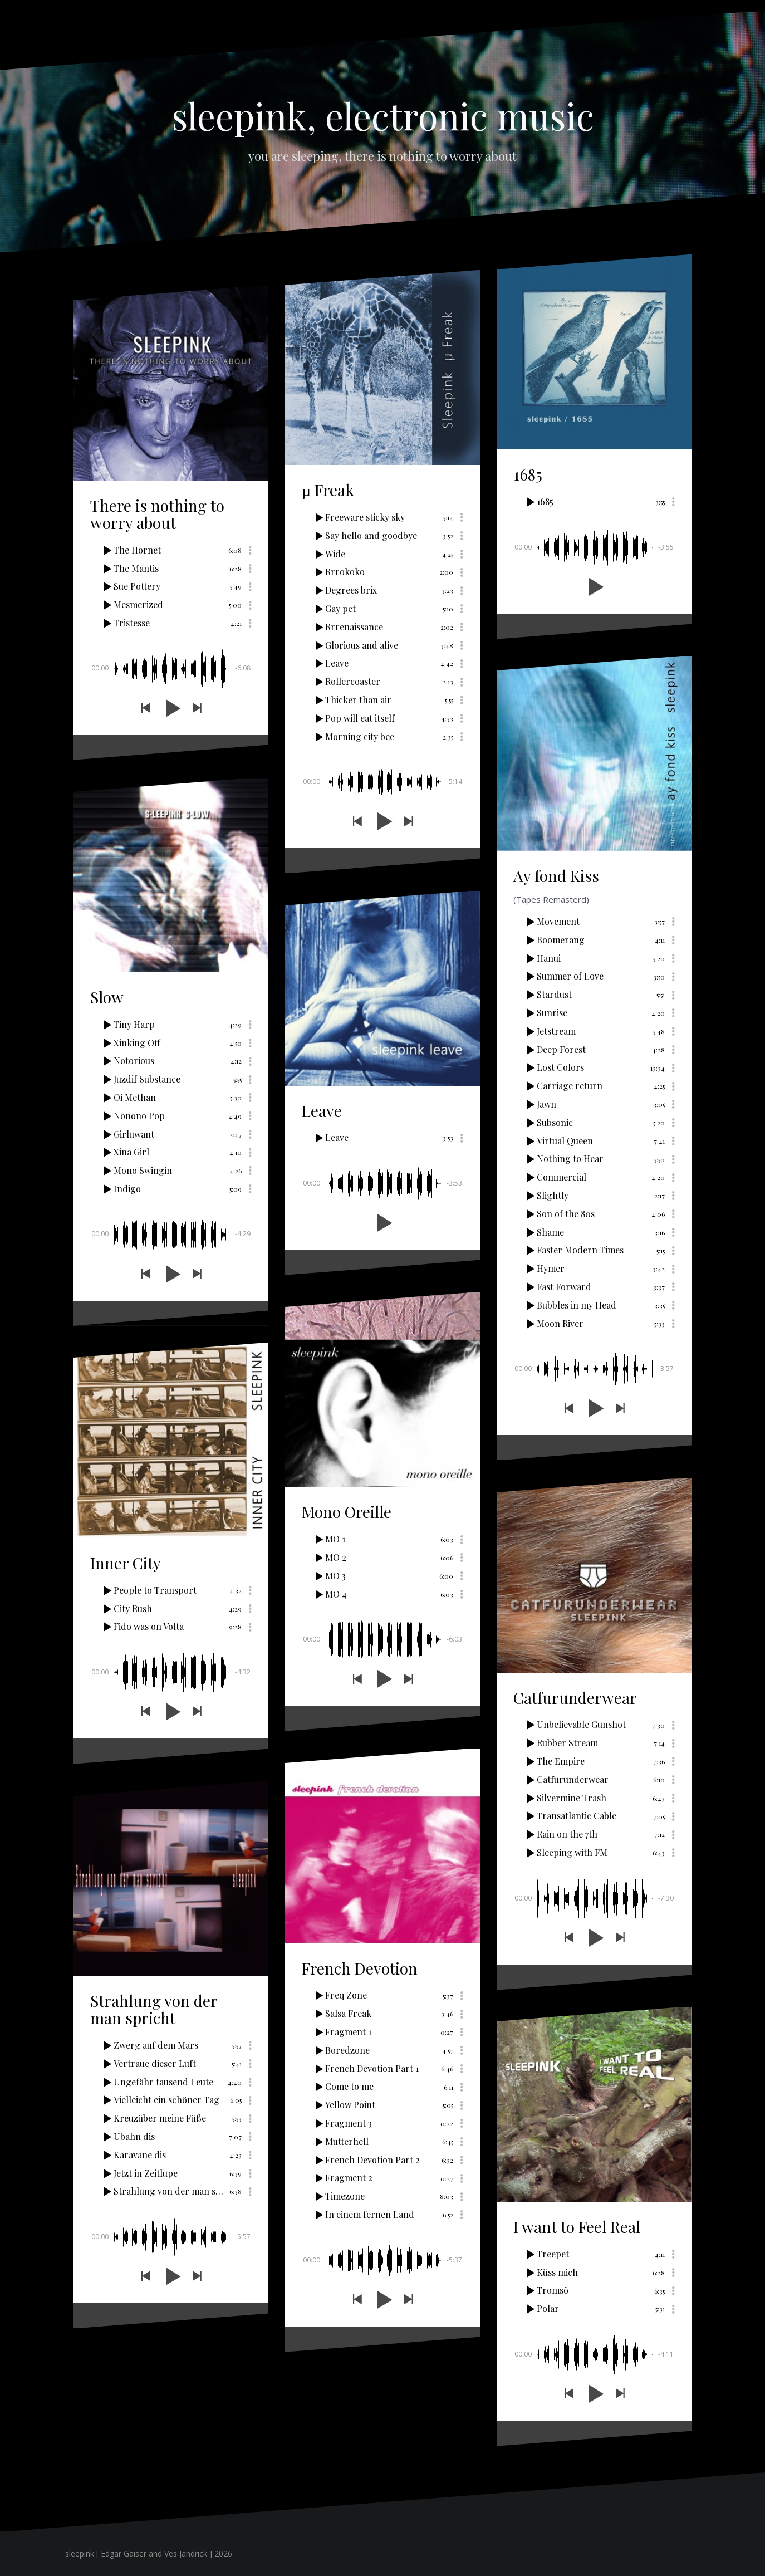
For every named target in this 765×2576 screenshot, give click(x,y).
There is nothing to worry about (157, 514)
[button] (145, 708)
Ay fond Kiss (556, 875)
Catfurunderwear (575, 1697)
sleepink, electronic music (382, 115)
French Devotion (360, 1968)
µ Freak (328, 489)
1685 (527, 474)
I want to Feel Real (576, 2226)
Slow (107, 997)
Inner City (125, 1563)
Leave (322, 1110)
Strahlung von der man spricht (153, 2009)
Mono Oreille (346, 1511)
